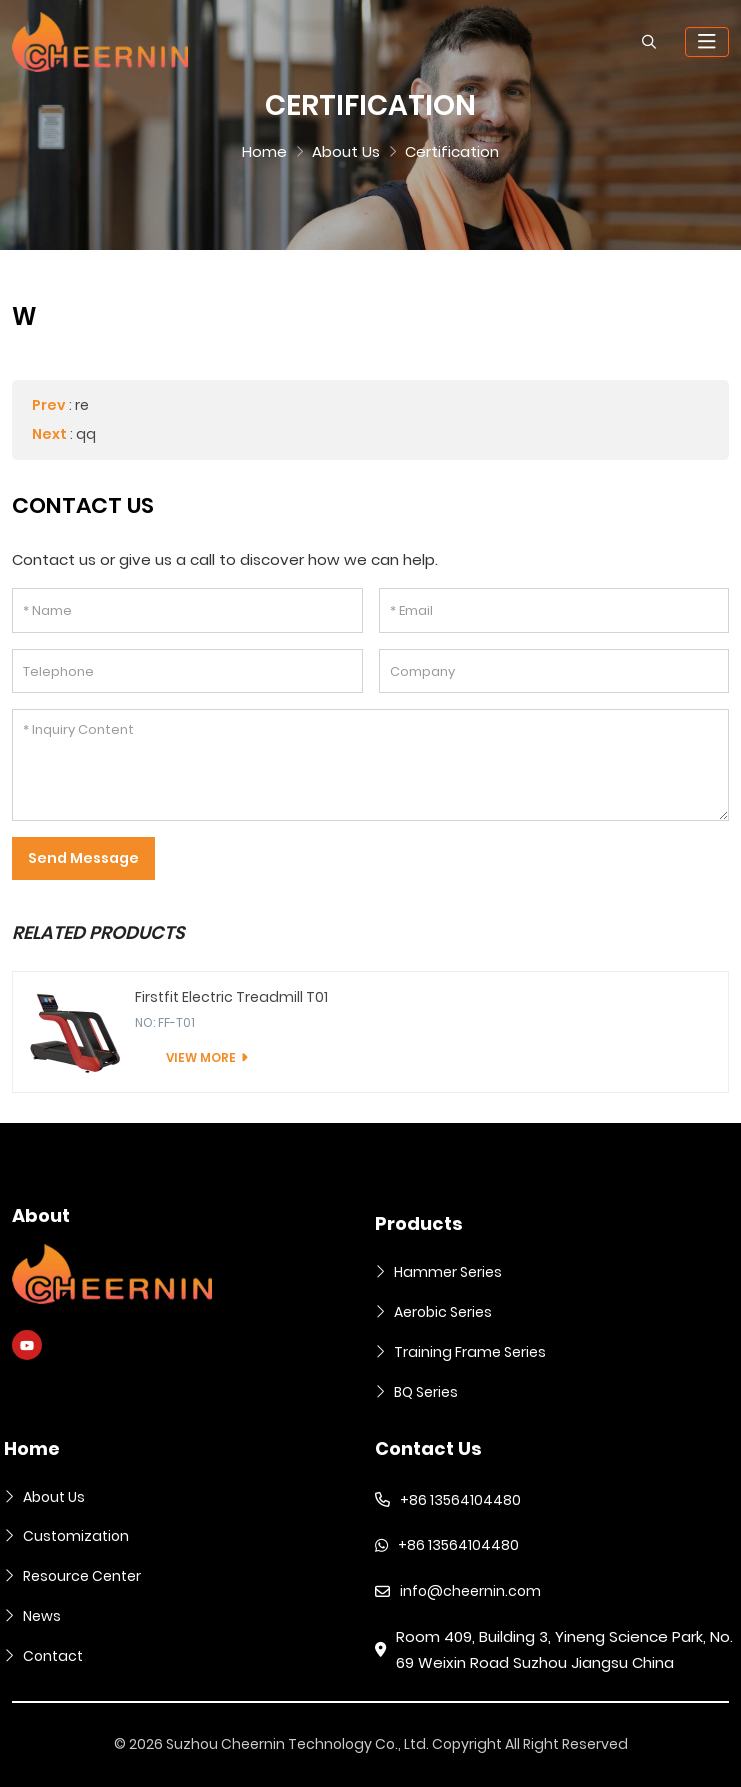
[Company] (554, 671)
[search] (649, 42)
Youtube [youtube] (27, 1345)
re (82, 405)
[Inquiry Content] (370, 765)
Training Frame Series (470, 1352)
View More (201, 1057)
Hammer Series (448, 1272)
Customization (76, 1536)
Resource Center (82, 1576)
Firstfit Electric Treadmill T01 (231, 997)
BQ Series (426, 1392)
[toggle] (707, 42)
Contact (53, 1656)
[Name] (187, 610)
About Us (54, 1497)
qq (86, 434)
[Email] (554, 610)
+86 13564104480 (460, 1500)
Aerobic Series (443, 1312)
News (42, 1616)
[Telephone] (187, 671)
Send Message (83, 858)
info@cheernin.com (470, 1591)
